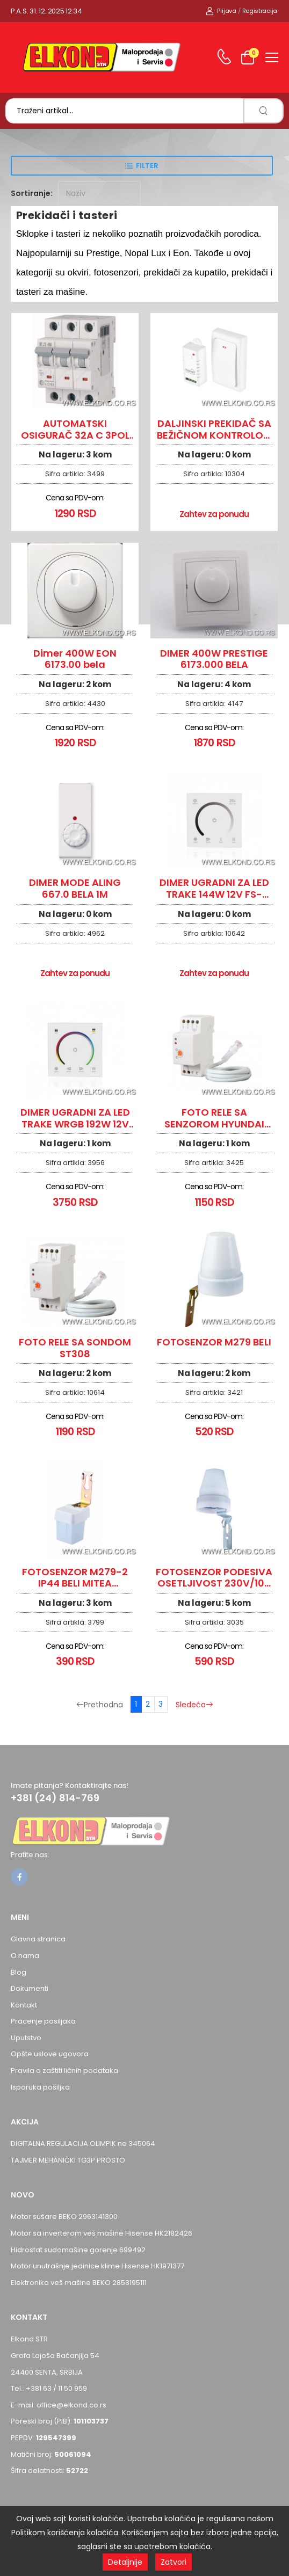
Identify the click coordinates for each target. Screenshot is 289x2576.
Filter (147, 166)
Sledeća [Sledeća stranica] (194, 1704)
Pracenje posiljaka (43, 2021)
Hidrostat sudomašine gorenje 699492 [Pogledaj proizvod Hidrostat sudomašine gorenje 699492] (78, 2250)
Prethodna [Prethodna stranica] (99, 1704)
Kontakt (24, 2005)
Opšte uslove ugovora (50, 2054)
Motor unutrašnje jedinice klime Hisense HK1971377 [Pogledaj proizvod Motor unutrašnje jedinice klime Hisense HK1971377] (97, 2266)
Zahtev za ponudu (214, 514)
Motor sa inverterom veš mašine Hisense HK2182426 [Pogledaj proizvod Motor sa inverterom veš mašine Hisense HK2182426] (101, 2233)
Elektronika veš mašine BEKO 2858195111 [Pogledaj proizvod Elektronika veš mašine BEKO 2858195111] (79, 2282)
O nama (25, 1956)
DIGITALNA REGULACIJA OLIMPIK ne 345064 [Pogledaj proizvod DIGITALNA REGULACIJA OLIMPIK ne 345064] (83, 2143)
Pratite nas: (30, 1855)
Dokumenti (29, 1988)
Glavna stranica (38, 1939)
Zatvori (173, 2562)
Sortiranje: (32, 193)
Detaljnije (125, 2562)
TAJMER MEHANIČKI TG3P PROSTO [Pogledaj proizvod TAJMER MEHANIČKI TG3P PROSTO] (68, 2160)
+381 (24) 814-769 (55, 1798)
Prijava (221, 10)
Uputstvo (26, 2038)
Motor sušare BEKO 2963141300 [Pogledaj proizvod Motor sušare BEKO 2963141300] (64, 2216)
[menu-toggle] (271, 57)
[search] (263, 110)
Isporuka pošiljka (40, 2087)
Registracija (259, 10)
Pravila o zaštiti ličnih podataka (64, 2070)
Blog (18, 1972)
